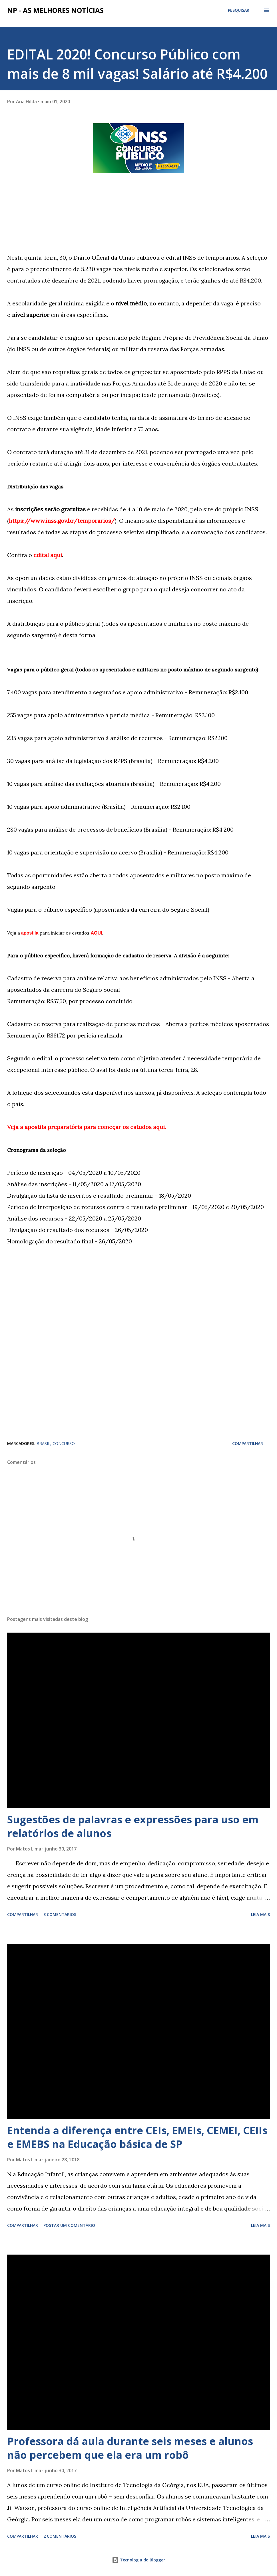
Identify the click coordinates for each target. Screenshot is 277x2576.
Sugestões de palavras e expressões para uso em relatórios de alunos (132, 1826)
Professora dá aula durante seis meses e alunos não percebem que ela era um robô (130, 2448)
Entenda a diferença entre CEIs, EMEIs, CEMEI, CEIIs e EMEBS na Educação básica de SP (137, 2137)
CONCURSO (64, 1443)
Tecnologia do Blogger (138, 2560)
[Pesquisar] (238, 10)
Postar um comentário (69, 2225)
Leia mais (260, 1914)
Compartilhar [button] (247, 1443)
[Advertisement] (50, 212)
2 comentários (59, 2536)
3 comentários (59, 1914)
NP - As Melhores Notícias (55, 10)
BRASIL (43, 1443)
